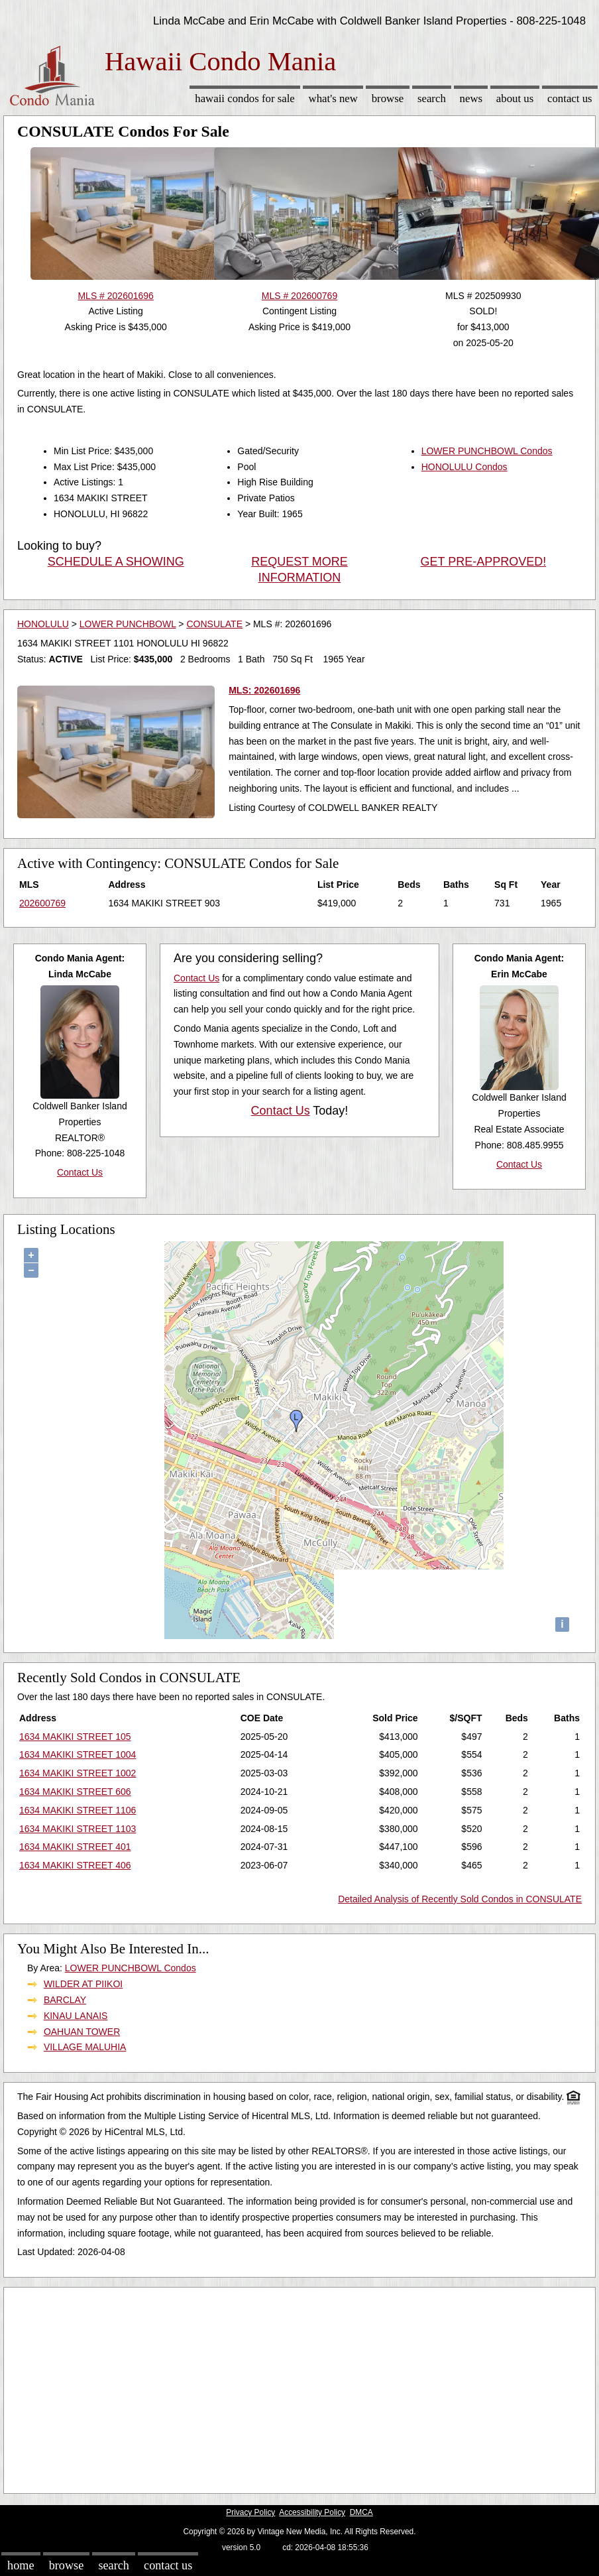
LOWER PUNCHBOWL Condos (487, 451)
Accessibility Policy (312, 2512)
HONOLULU (43, 624)
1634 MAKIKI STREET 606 (75, 1791)
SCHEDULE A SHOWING (116, 561)
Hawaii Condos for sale (245, 98)
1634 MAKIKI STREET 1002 (77, 1773)
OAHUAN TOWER (82, 2031)
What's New (333, 98)
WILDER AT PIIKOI (83, 1984)
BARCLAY (65, 1999)
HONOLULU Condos (464, 466)
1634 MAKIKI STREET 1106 (77, 1810)
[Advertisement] (289, 2387)
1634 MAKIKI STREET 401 (75, 1846)
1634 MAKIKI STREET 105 (75, 1736)
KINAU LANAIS (75, 2015)
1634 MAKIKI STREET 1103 (77, 1828)
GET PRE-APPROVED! (483, 561)
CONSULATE (214, 624)
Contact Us (569, 98)
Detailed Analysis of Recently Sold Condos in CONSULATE (460, 1899)
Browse (388, 98)
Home (20, 2565)
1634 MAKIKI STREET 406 (75, 1865)
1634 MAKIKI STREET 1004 (77, 1754)
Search (431, 98)
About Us (514, 98)
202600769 (42, 903)
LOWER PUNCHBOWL (128, 624)
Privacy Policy (250, 2512)
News (471, 98)
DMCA (361, 2512)
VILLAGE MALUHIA (85, 2047)
